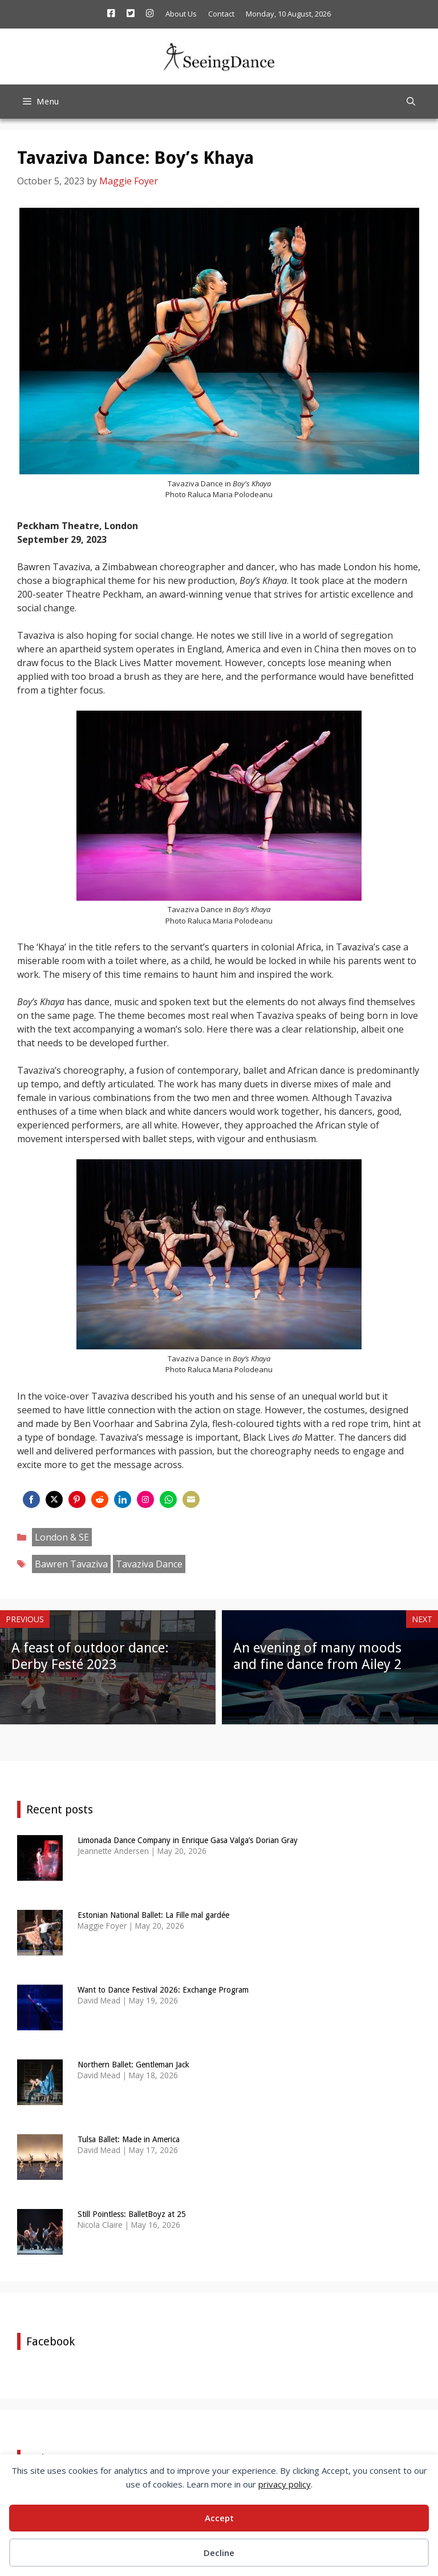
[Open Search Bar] (411, 101)
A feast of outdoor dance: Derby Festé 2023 (90, 1656)
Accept (219, 2517)
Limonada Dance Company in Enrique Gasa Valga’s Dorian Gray (188, 1840)
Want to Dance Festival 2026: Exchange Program (163, 1989)
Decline (219, 2552)
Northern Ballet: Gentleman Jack (133, 2064)
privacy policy (284, 2484)
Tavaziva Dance (149, 1564)
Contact (221, 14)
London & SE (62, 1537)
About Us (181, 14)
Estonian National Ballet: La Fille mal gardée (153, 1915)
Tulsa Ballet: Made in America (129, 2139)
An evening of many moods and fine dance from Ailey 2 (317, 1656)
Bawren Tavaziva (71, 1564)
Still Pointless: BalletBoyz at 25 (132, 2214)
